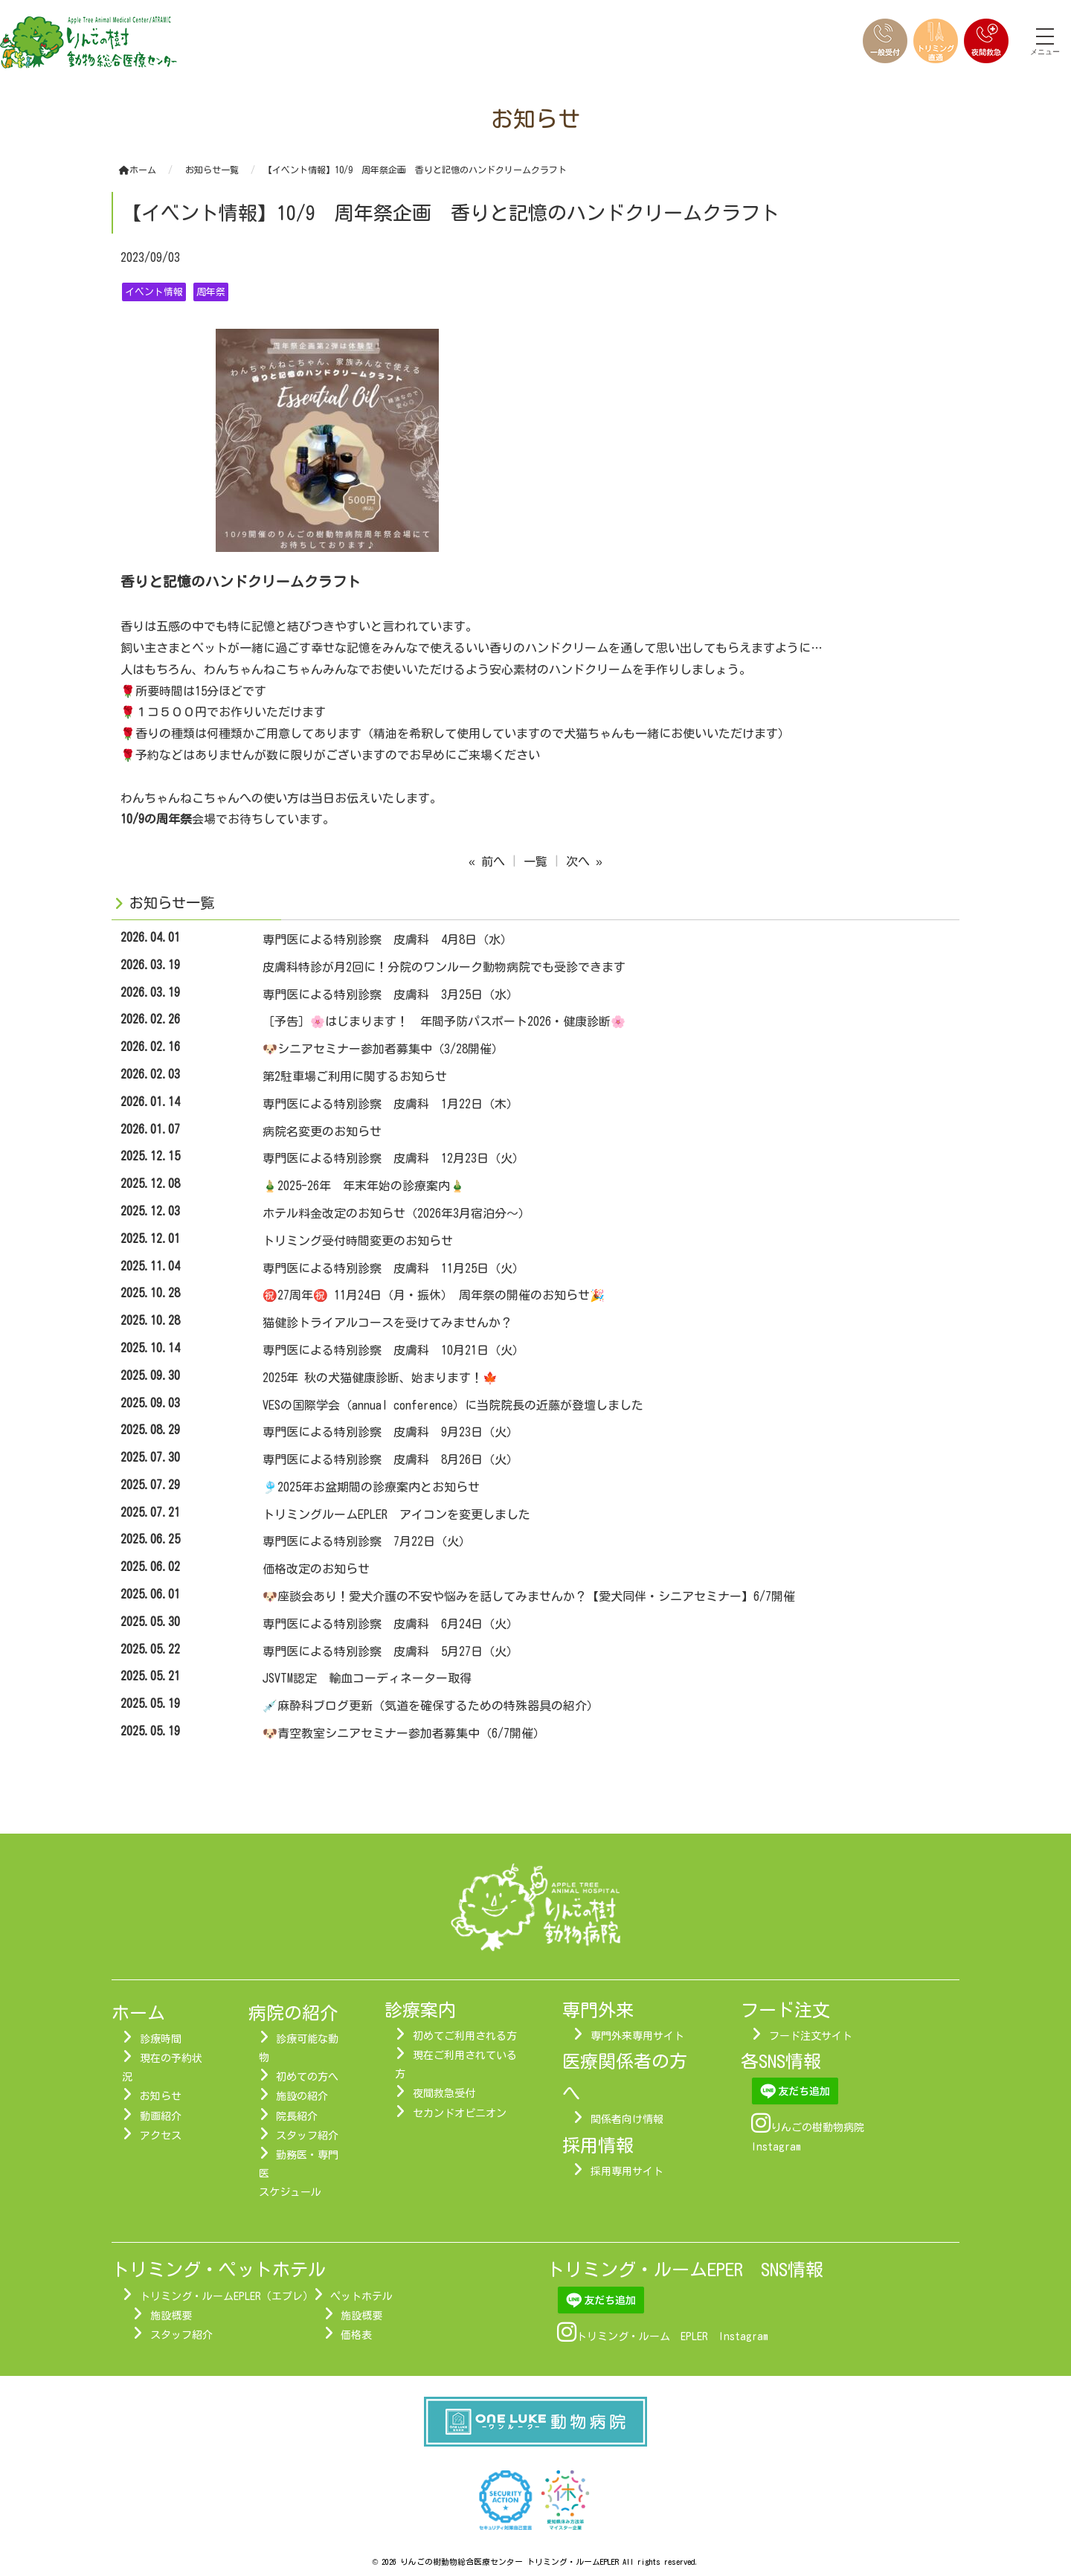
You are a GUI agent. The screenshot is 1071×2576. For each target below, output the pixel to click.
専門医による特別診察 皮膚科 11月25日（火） (393, 1268)
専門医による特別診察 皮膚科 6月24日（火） (390, 1624)
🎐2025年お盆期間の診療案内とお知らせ (371, 1487)
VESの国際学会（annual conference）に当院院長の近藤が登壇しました (453, 1405)
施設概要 (171, 2315)
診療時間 (160, 2039)
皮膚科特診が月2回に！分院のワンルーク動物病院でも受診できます (444, 967)
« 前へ (487, 861)
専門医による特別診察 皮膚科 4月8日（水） (387, 939)
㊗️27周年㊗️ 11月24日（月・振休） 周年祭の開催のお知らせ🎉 (434, 1295)
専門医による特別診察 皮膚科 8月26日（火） (390, 1459)
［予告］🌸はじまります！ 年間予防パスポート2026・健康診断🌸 (444, 1021)
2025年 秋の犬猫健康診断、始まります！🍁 (380, 1378)
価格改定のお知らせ (316, 1569)
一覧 (535, 861)
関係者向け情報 (627, 2119)
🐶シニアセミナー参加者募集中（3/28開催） (383, 1049)
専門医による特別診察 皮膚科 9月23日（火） (390, 1432)
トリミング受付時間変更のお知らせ (358, 1241)
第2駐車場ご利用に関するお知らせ (355, 1076)
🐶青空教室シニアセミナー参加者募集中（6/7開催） (404, 1733)
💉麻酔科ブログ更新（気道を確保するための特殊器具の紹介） (431, 1706)
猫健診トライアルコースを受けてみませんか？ (387, 1323)
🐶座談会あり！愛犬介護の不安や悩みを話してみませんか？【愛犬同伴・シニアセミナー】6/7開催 (535, 1596)
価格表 (356, 2335)
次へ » (584, 861)
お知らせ (160, 2096)
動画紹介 (160, 2116)
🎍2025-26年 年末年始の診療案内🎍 (364, 1186)
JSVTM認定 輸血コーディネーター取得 (367, 1678)
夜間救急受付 (444, 2093)
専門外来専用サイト (637, 2036)
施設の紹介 (302, 2096)
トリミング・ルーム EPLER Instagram (672, 2336)
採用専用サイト (627, 2171)
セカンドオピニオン (459, 2113)
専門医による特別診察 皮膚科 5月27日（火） (390, 1651)
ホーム (137, 169)
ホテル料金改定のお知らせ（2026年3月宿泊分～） (396, 1213)
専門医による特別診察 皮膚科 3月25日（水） (390, 994)
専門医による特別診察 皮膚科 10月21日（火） (393, 1350)
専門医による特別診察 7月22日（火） (367, 1541)
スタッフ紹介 (307, 2135)
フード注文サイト (810, 2036)
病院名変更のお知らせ (322, 1131)
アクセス (160, 2135)
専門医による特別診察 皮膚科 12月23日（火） (393, 1158)
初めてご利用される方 (465, 2036)
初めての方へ (307, 2077)
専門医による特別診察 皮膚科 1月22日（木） (390, 1104)
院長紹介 (297, 2116)
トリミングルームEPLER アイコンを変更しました (396, 1514)
